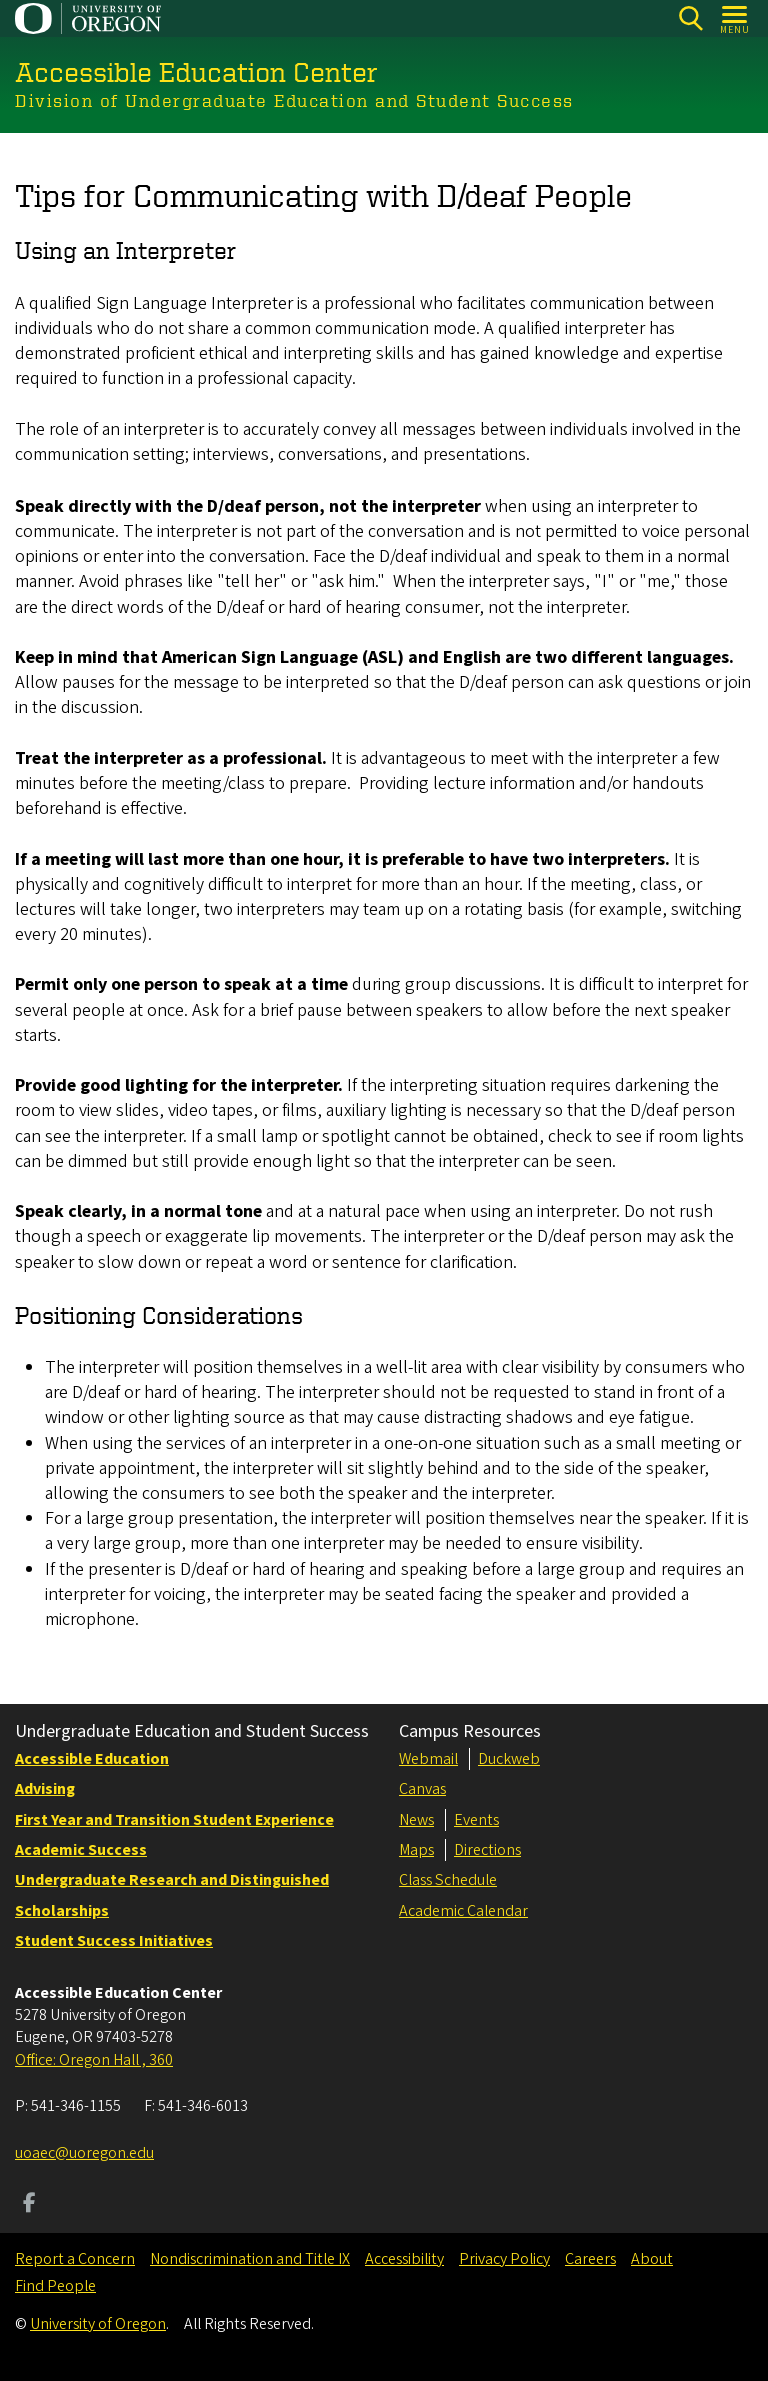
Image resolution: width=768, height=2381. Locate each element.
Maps (416, 1850)
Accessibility (404, 2259)
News (416, 1820)
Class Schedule (448, 1880)
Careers (590, 2259)
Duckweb (509, 1759)
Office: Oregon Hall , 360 (94, 2060)
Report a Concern (75, 2259)
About (652, 2259)
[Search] (690, 18)
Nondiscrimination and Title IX (250, 2259)
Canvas (422, 1789)
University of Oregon (98, 2324)
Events (476, 1820)
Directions (487, 1850)
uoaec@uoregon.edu (84, 2153)
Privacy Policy (504, 2259)
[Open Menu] (735, 18)
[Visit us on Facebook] (29, 2205)
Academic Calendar (463, 1911)
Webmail (428, 1759)
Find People (55, 2286)
